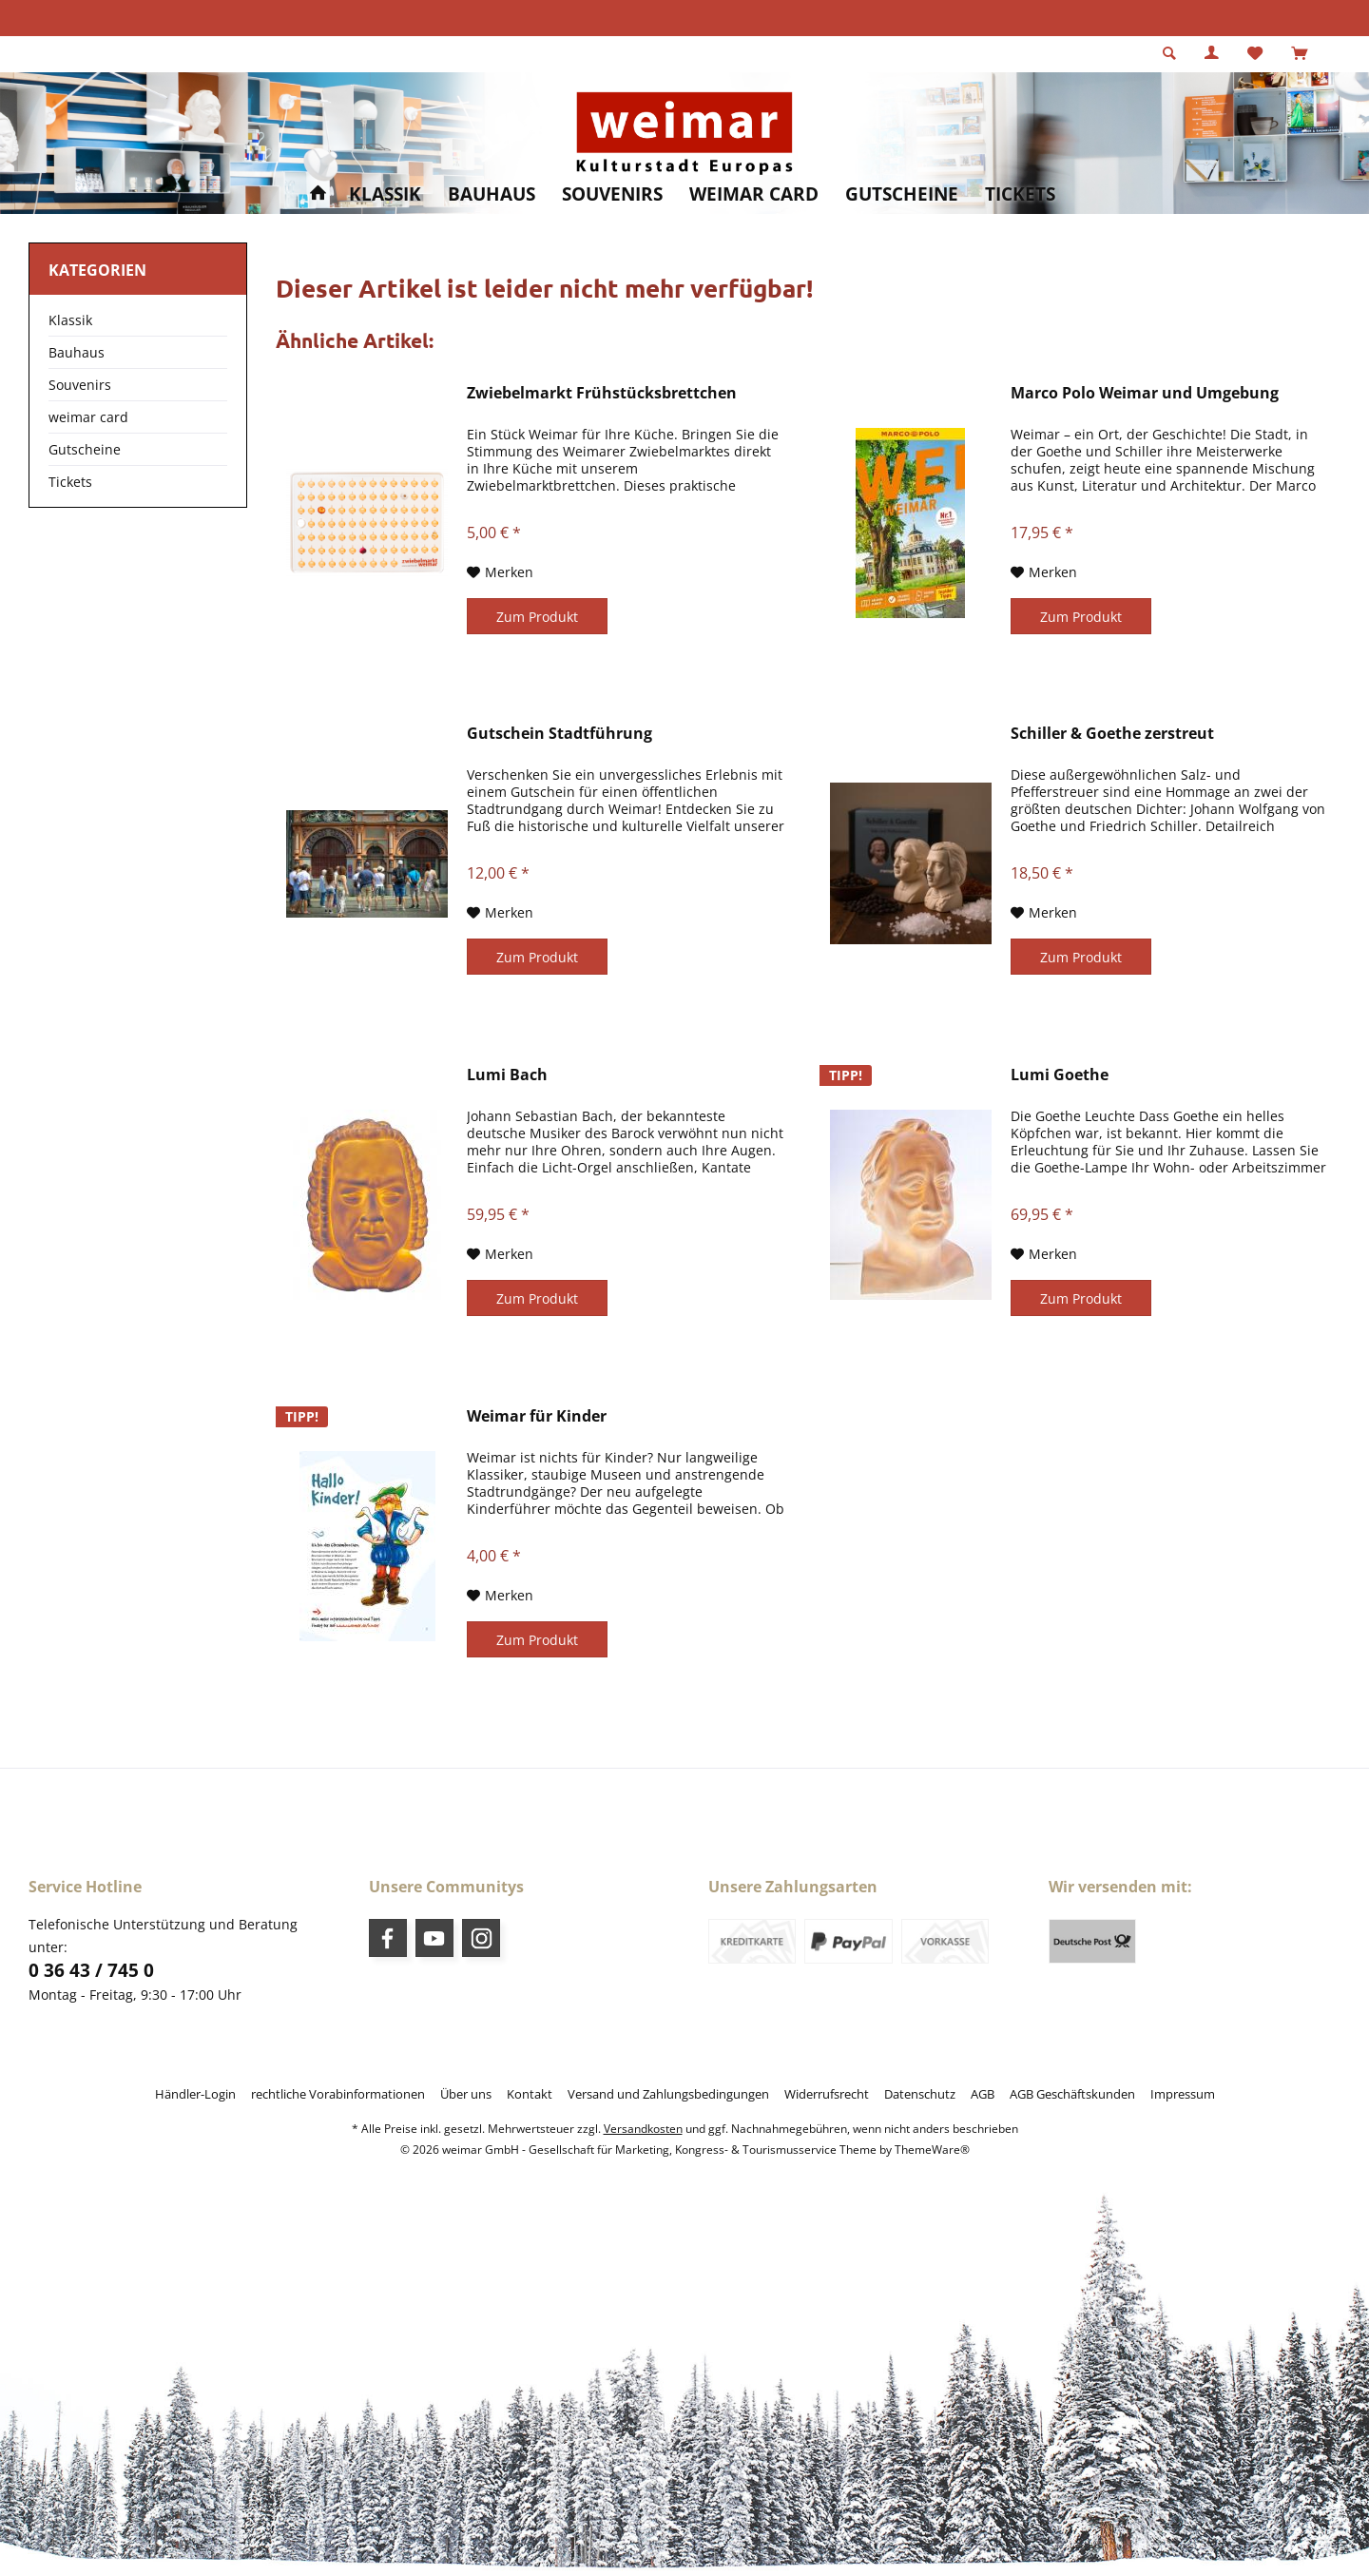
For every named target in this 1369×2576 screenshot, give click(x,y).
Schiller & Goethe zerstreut (1112, 734)
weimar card (88, 417)
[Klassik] (385, 194)
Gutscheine (84, 449)
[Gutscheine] (902, 194)
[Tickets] (1020, 194)
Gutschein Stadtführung (559, 734)
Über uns (466, 2093)
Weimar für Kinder (537, 1416)
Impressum (1182, 2093)
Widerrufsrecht (826, 2093)
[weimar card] (754, 194)
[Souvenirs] (612, 194)
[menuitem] (1299, 54)
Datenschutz (919, 2093)
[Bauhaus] (491, 194)
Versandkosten (643, 2129)
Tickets (70, 482)
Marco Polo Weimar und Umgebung (1145, 393)
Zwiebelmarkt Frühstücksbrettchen (602, 393)
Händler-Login (195, 2093)
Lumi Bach (507, 1075)
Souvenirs (79, 385)
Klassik (70, 320)
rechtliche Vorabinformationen (338, 2093)
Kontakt (529, 2093)
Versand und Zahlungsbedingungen (668, 2093)
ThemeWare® (932, 2149)
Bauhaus (76, 352)
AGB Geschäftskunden (1072, 2093)
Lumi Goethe (1060, 1075)
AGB (982, 2093)
